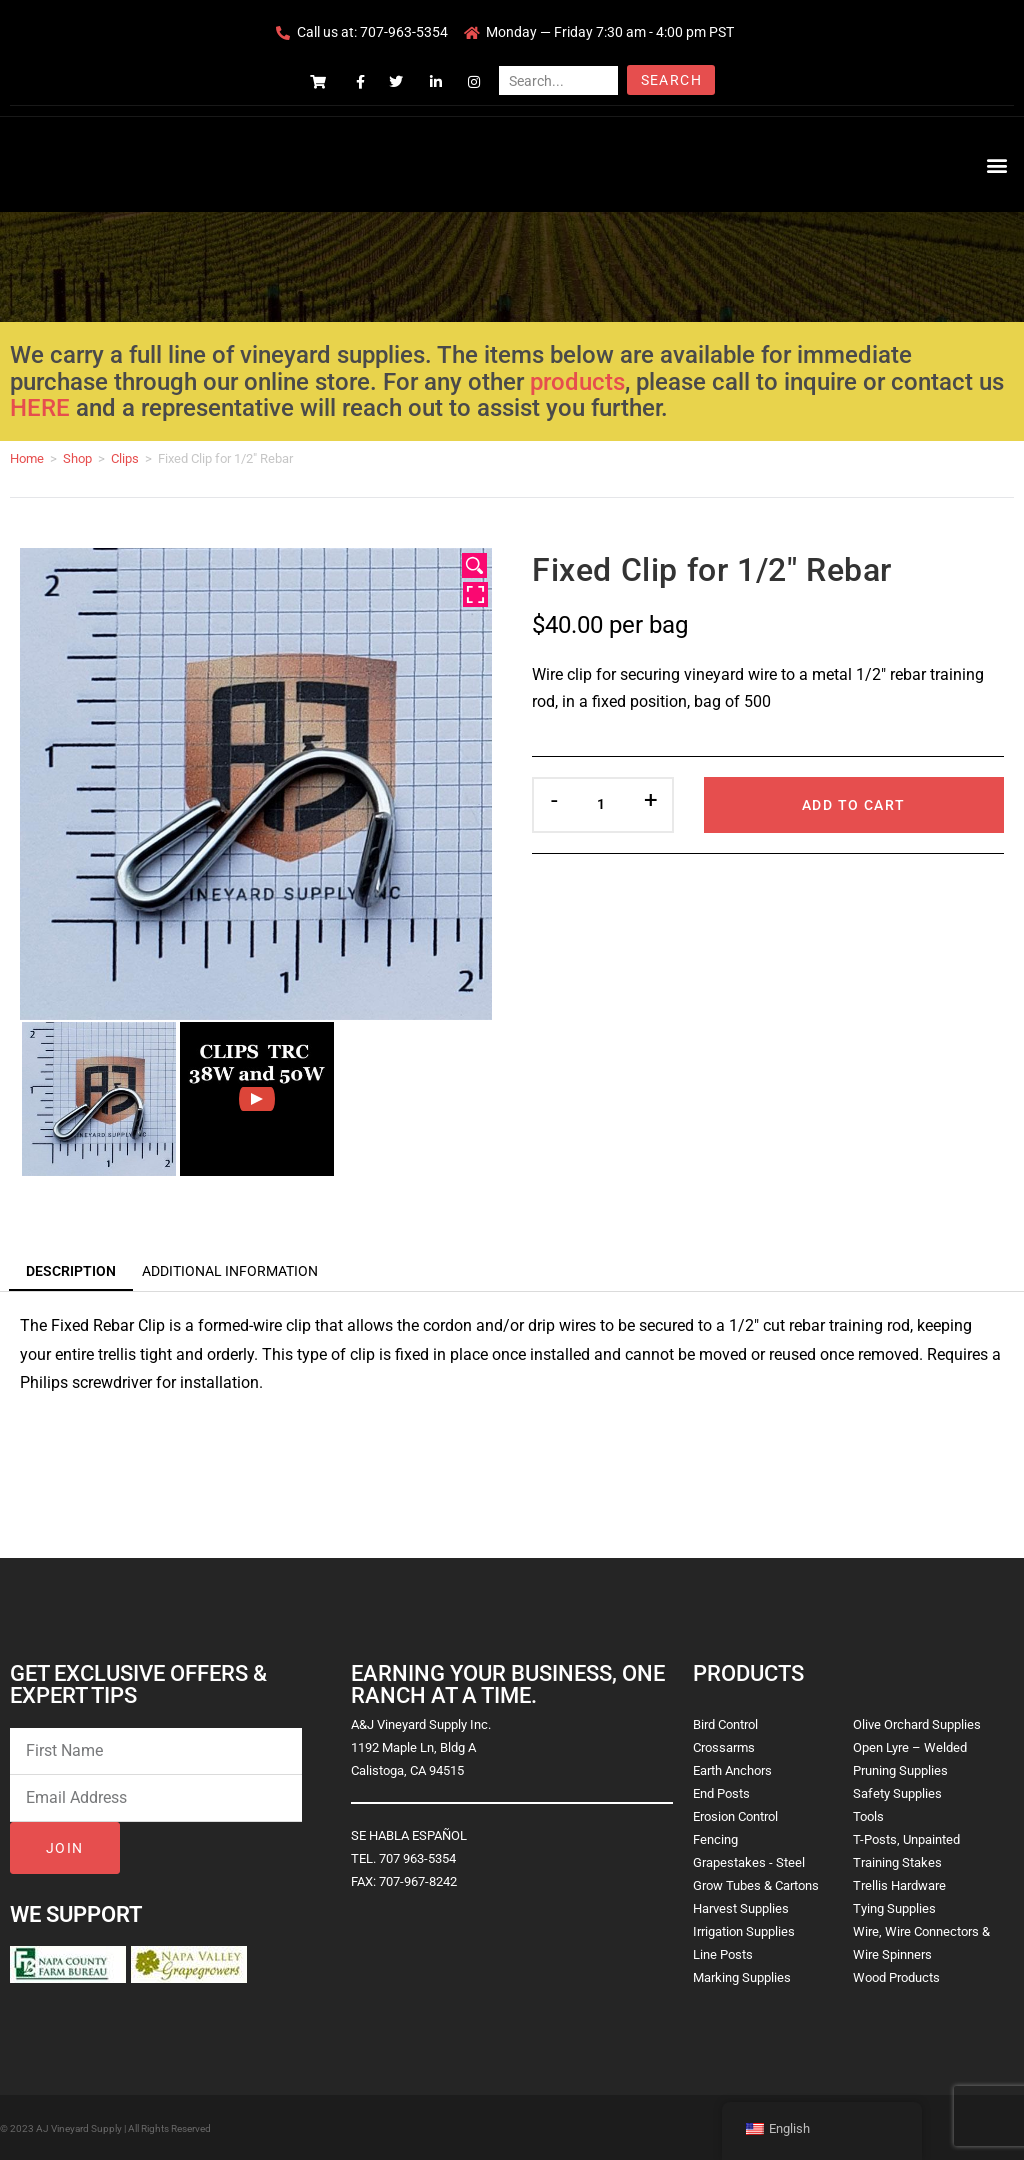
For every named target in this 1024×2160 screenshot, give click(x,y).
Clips (125, 458)
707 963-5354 (417, 1858)
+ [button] (651, 800)
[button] (997, 164)
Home (27, 458)
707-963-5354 (404, 32)
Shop (77, 458)
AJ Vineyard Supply (79, 2128)
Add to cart (853, 805)
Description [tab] (71, 1271)
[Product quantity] (601, 805)
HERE (40, 408)
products (577, 382)
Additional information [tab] (230, 1271)
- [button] (554, 800)
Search (671, 80)
